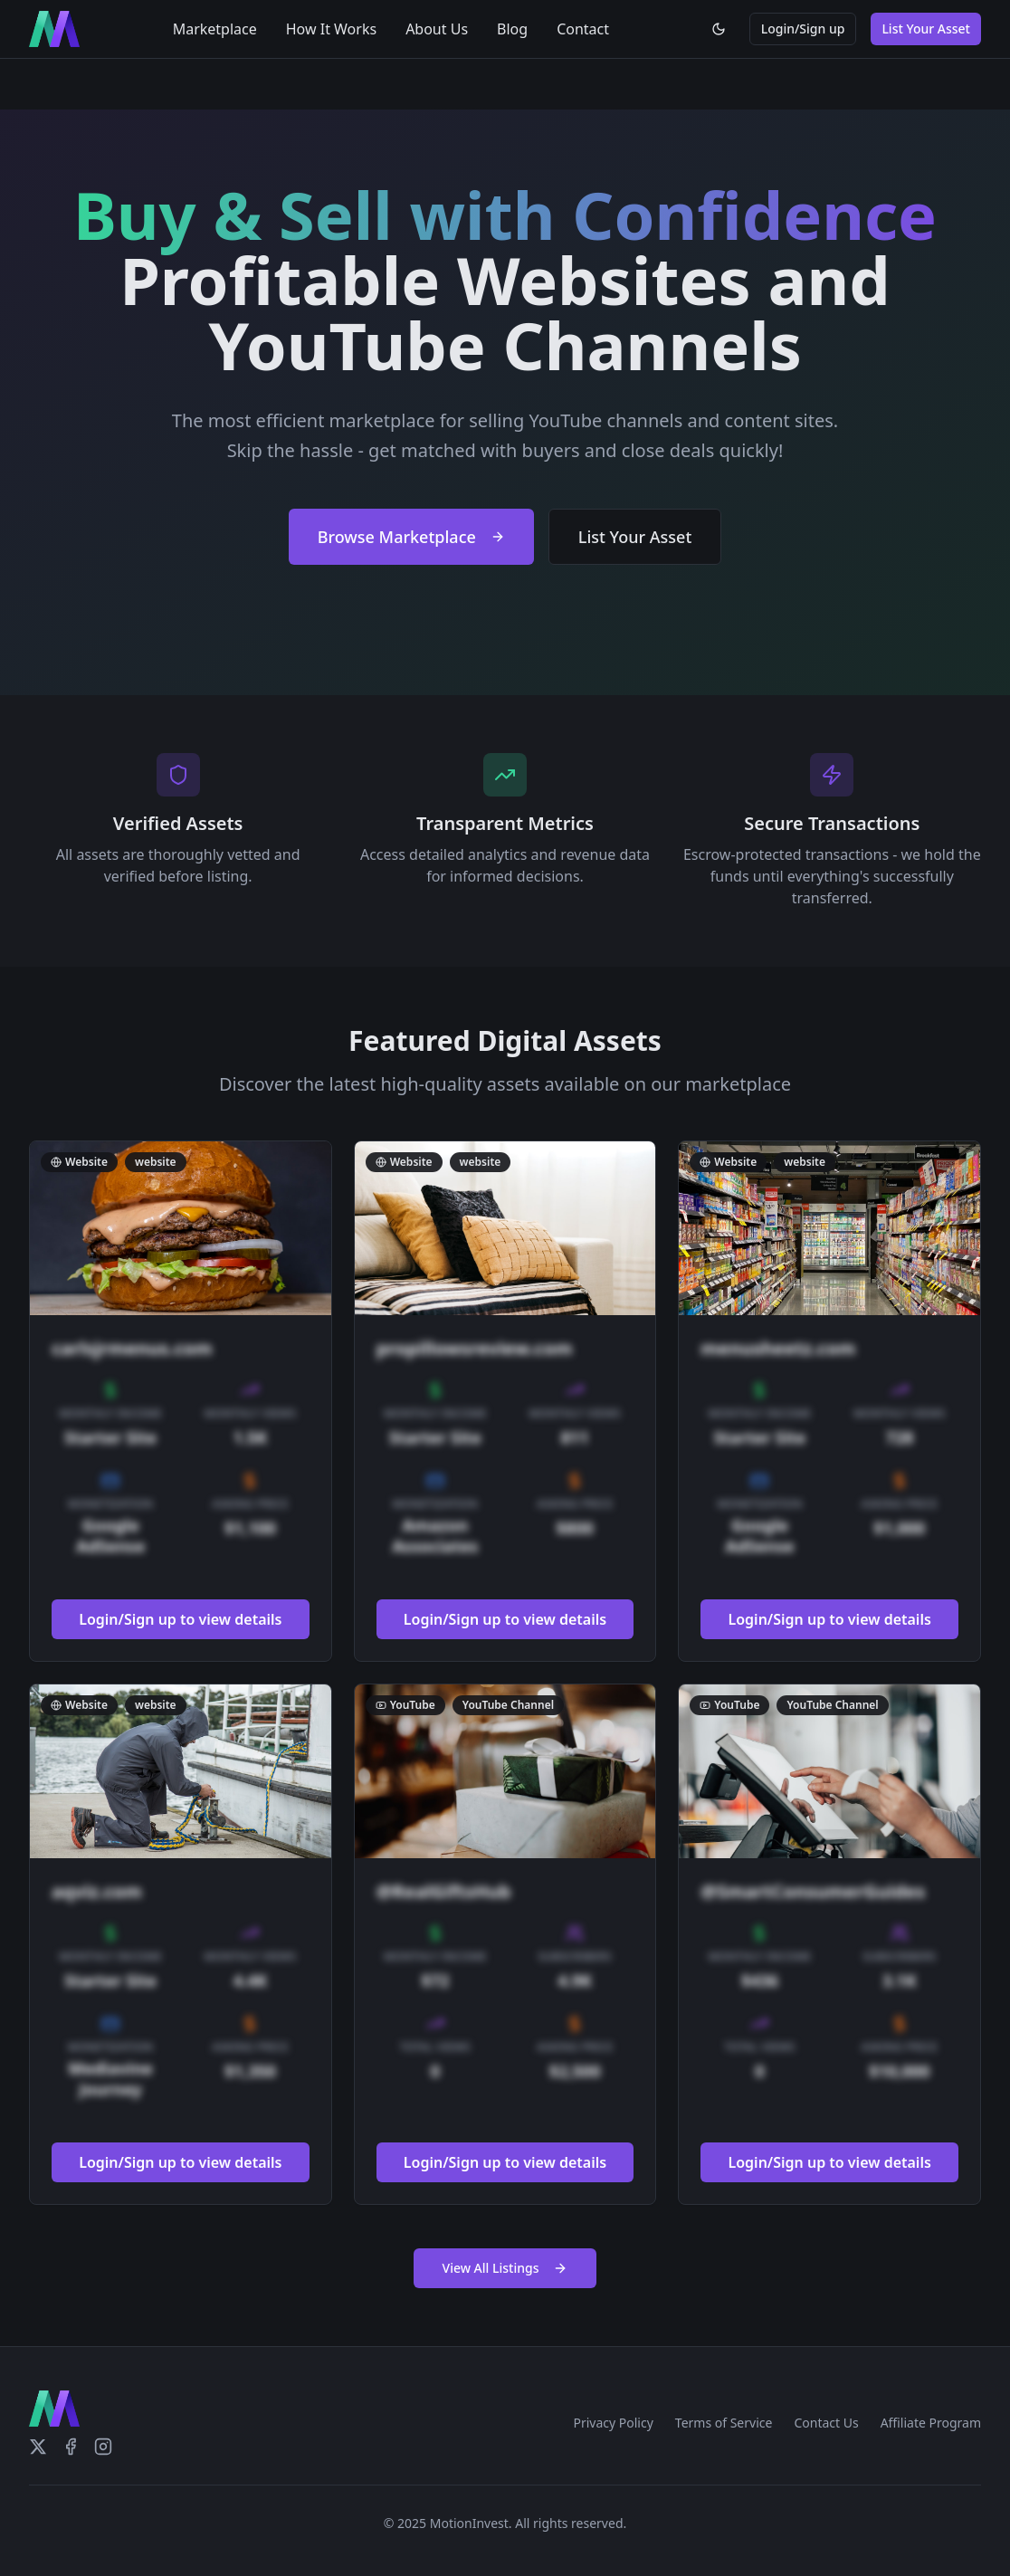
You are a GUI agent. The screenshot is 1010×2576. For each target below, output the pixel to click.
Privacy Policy (613, 2422)
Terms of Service (724, 2422)
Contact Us (826, 2422)
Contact (583, 29)
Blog (512, 29)
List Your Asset (925, 28)
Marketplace (215, 29)
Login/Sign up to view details (180, 1619)
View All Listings (505, 2267)
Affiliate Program (931, 2422)
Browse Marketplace (411, 537)
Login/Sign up (803, 28)
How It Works (331, 29)
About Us (436, 29)
